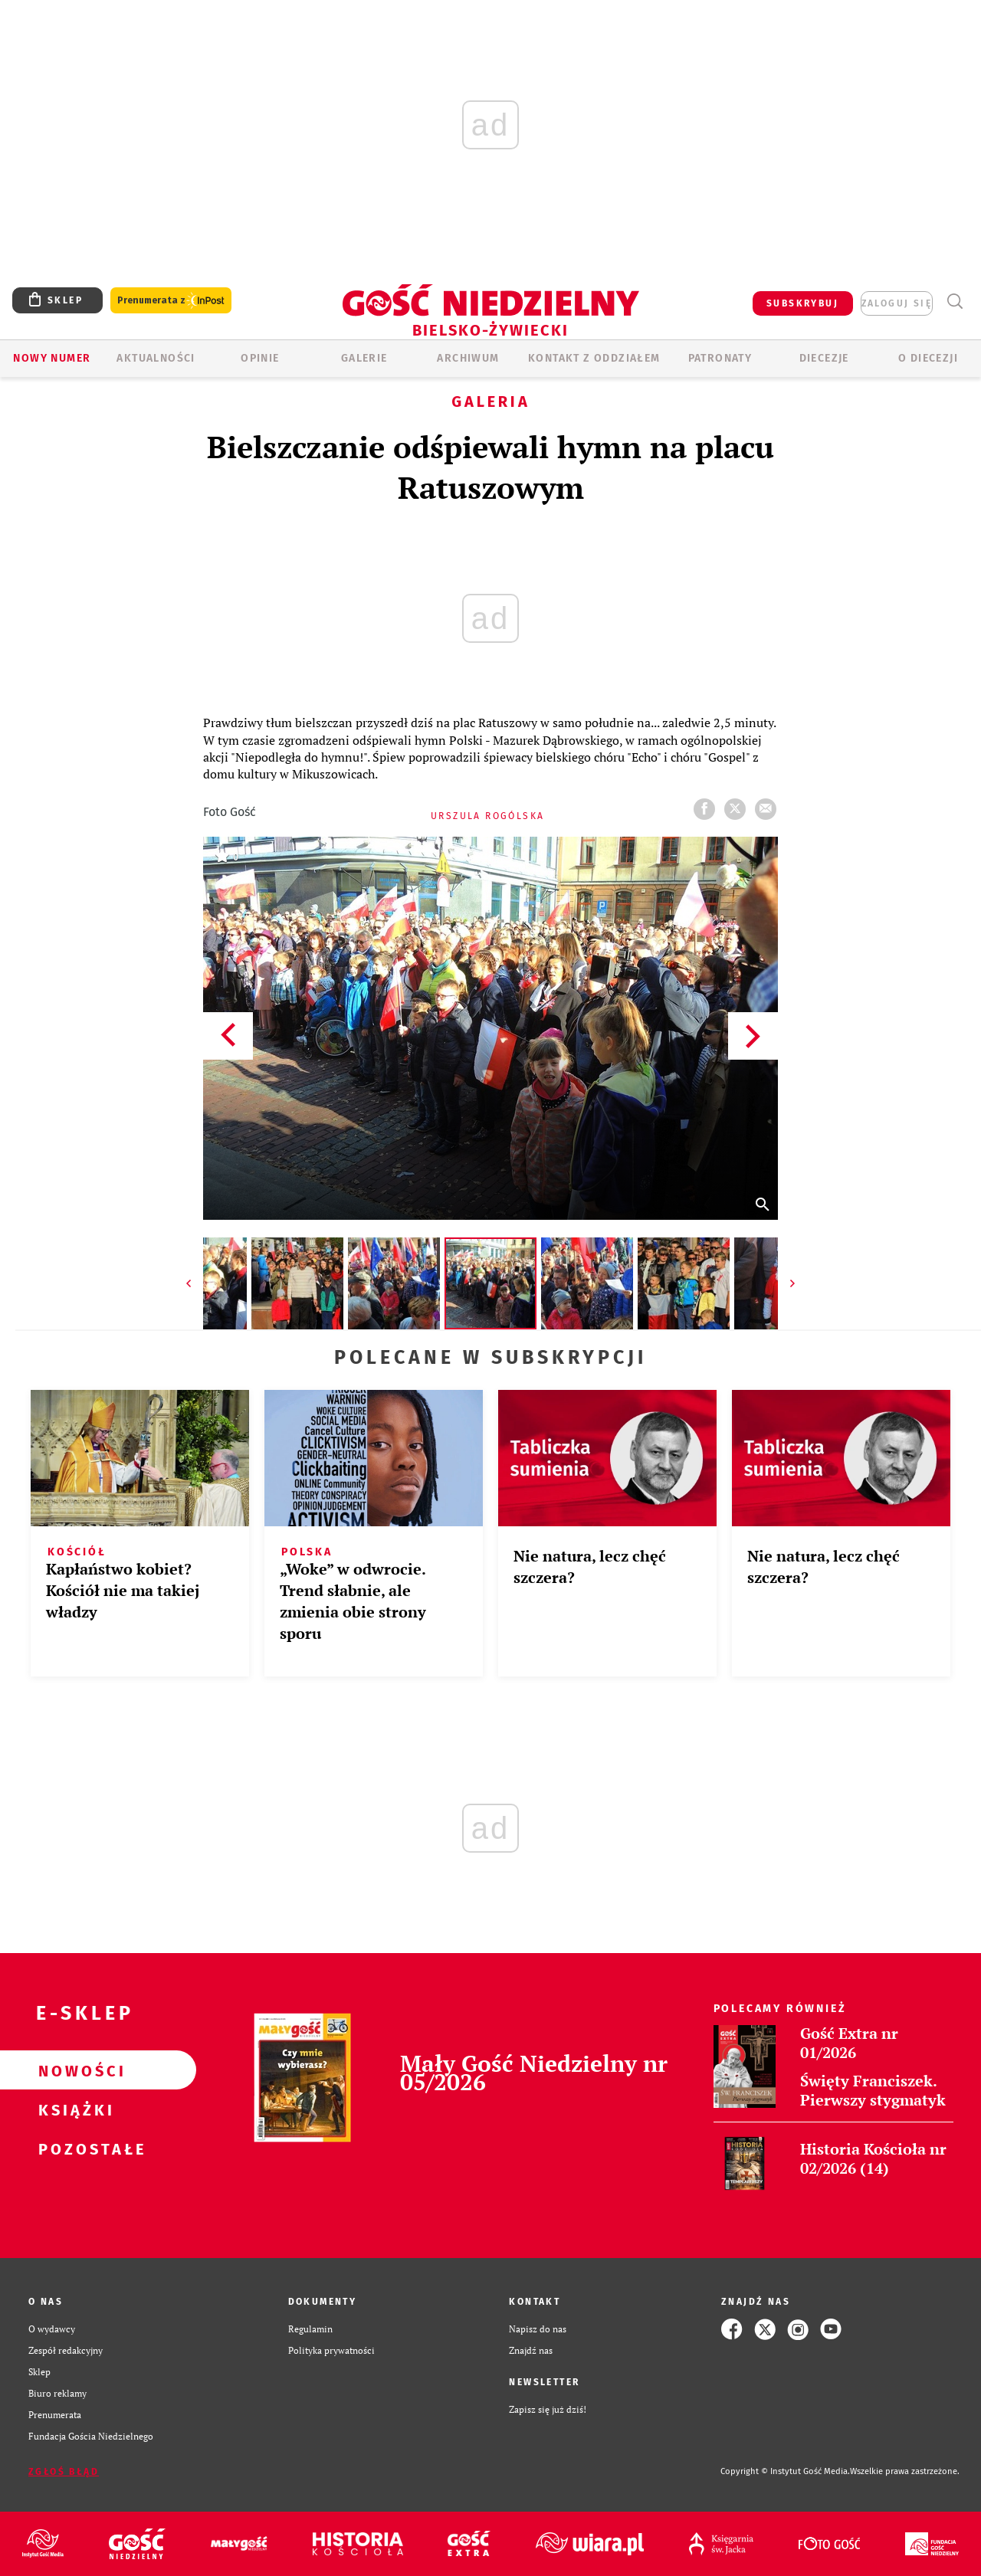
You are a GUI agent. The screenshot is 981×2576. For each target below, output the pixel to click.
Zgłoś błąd (63, 2471)
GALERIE (364, 358)
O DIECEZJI (928, 358)
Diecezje (824, 358)
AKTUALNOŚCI (155, 358)
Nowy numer (51, 358)
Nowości (73, 2070)
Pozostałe (73, 2148)
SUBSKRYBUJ (802, 303)
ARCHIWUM (468, 358)
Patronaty (720, 358)
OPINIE (260, 358)
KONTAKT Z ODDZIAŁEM (594, 358)
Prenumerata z (171, 301)
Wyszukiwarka (954, 301)
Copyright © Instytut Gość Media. (785, 2471)
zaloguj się (896, 303)
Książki (73, 2109)
